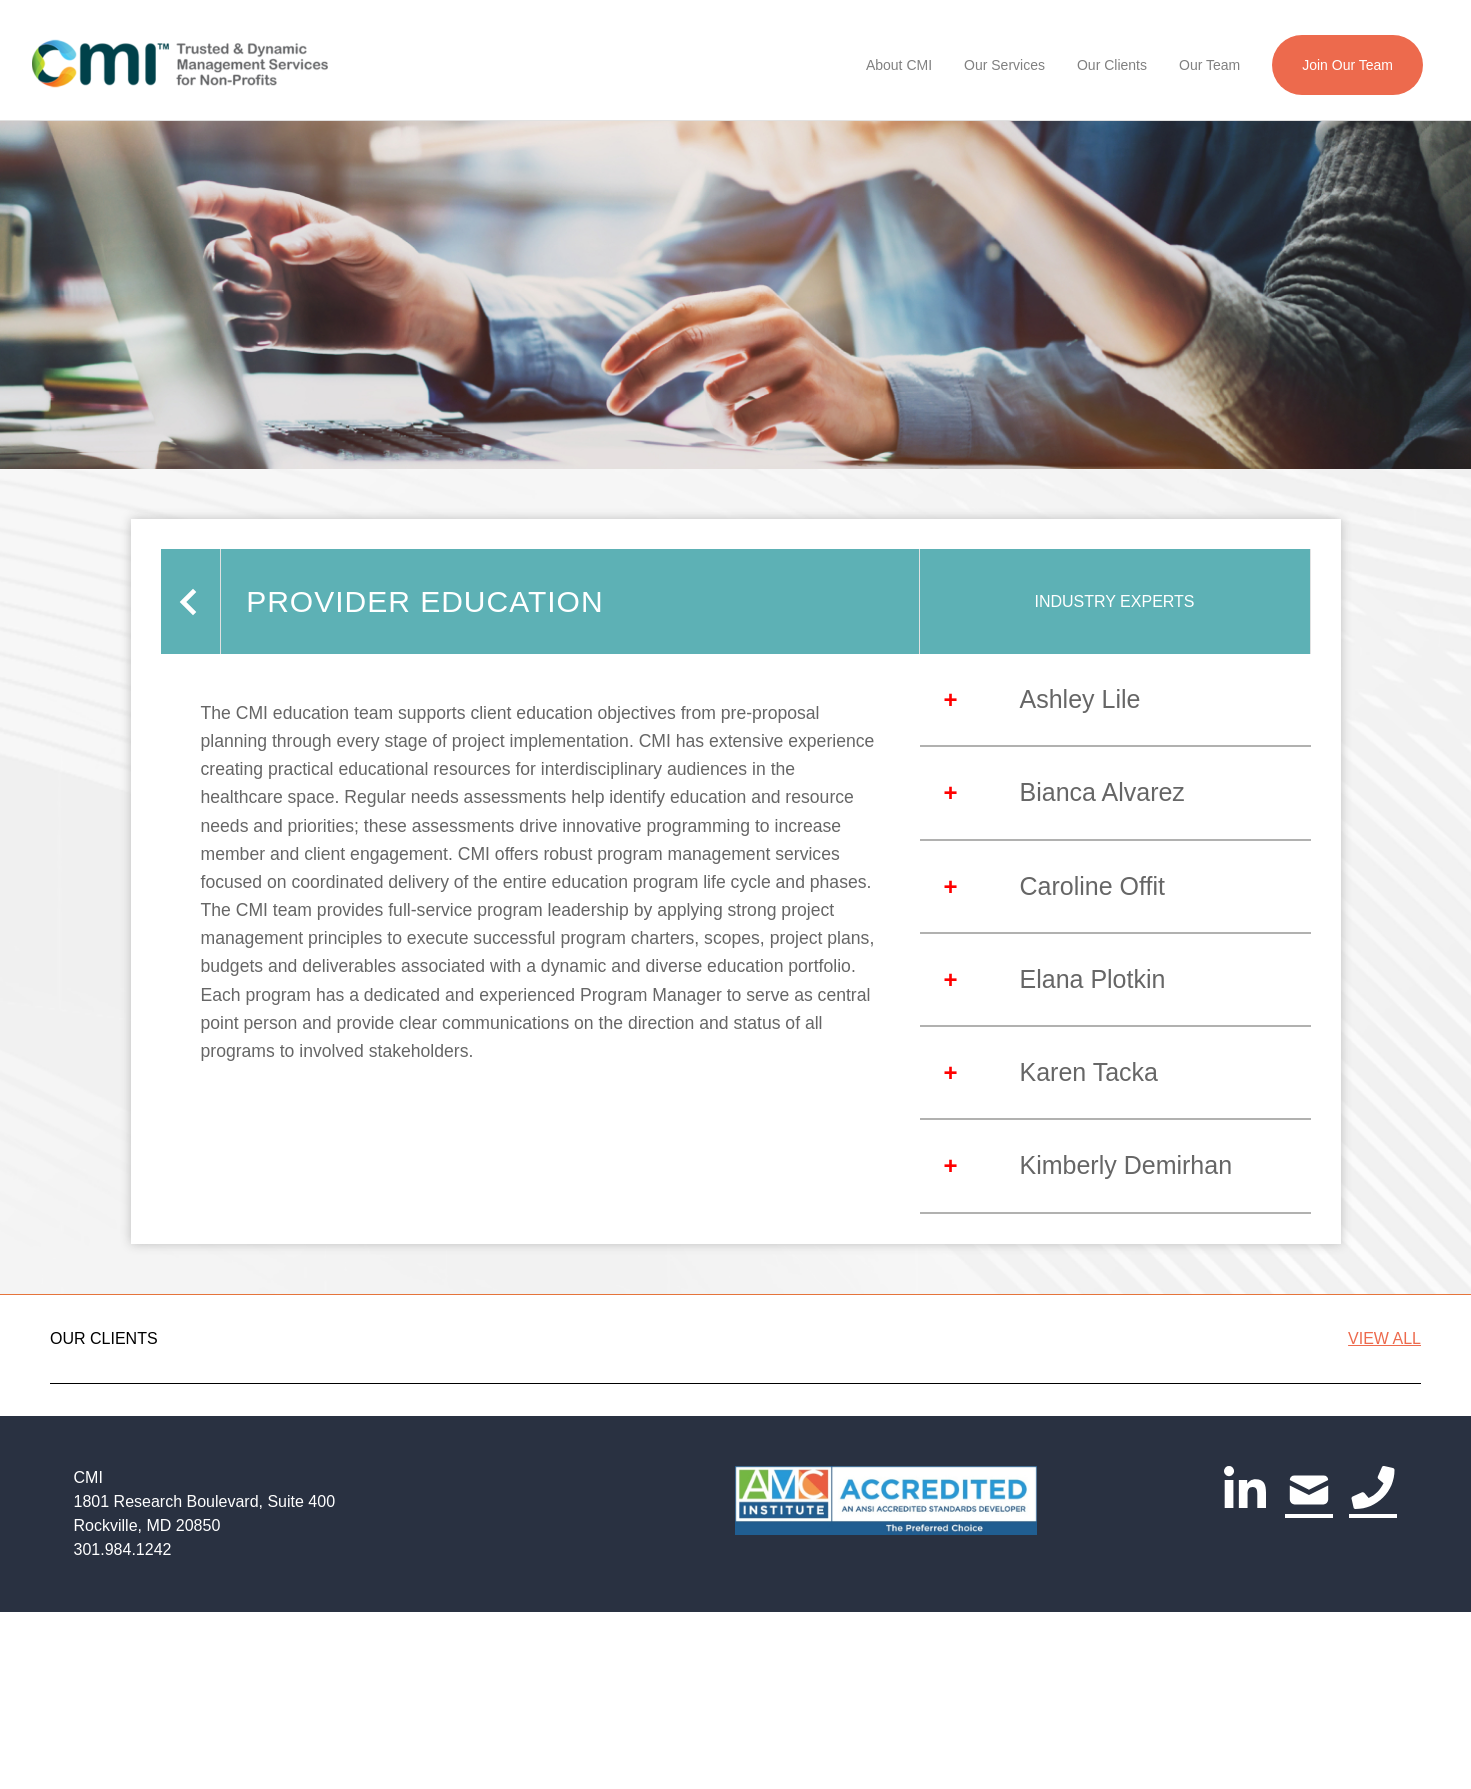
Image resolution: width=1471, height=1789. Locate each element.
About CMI (899, 65)
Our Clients (1112, 65)
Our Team (1209, 65)
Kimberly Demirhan (1126, 1165)
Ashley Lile (1080, 699)
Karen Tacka (1089, 1072)
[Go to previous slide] (71, 1488)
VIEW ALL (1384, 1338)
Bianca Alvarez (1102, 792)
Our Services (1004, 65)
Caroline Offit (1092, 886)
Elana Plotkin (1093, 979)
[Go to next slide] (1400, 1488)
